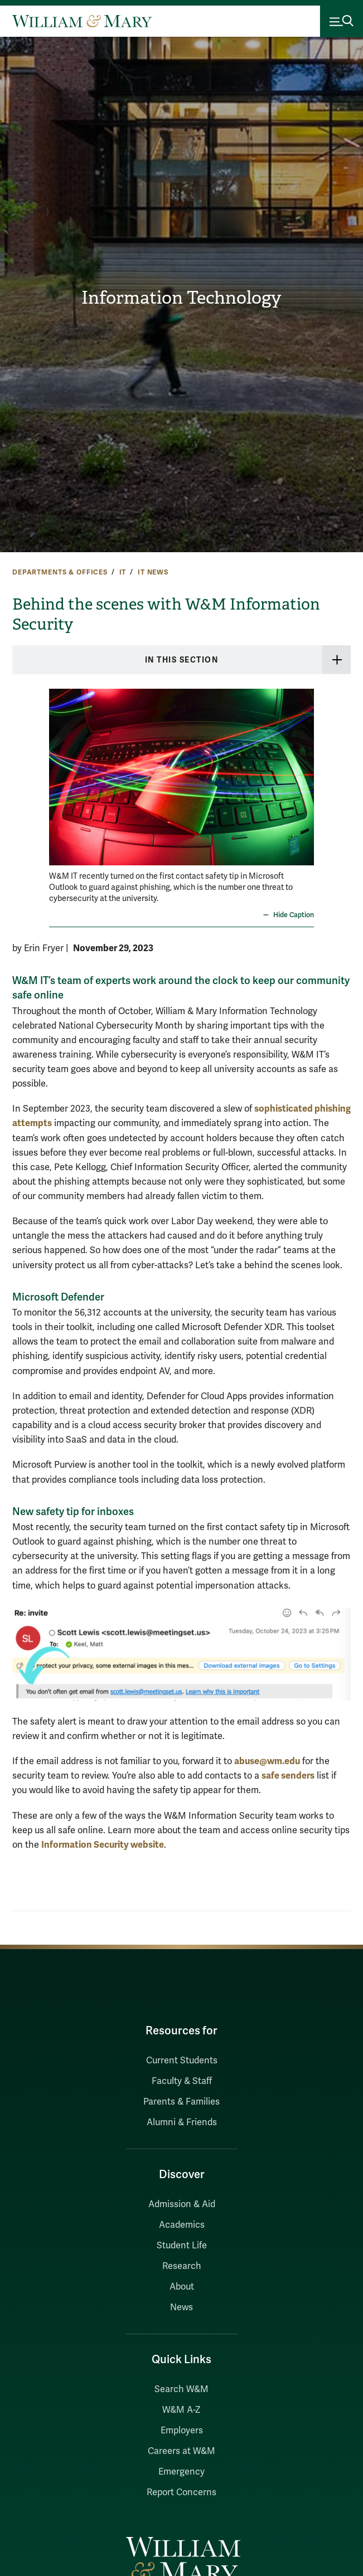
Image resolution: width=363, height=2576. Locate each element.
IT (123, 572)
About (182, 2286)
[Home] (82, 21)
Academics (182, 2225)
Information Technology (181, 297)
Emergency (181, 2471)
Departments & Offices (60, 572)
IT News (153, 572)
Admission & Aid (181, 2204)
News (181, 2307)
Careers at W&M (181, 2451)
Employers (182, 2430)
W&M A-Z (181, 2410)
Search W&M (181, 2389)
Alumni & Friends (182, 2122)
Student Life (182, 2245)
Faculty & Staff (182, 2081)
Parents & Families (181, 2101)
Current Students (181, 2060)
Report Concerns (181, 2492)
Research (181, 2266)
